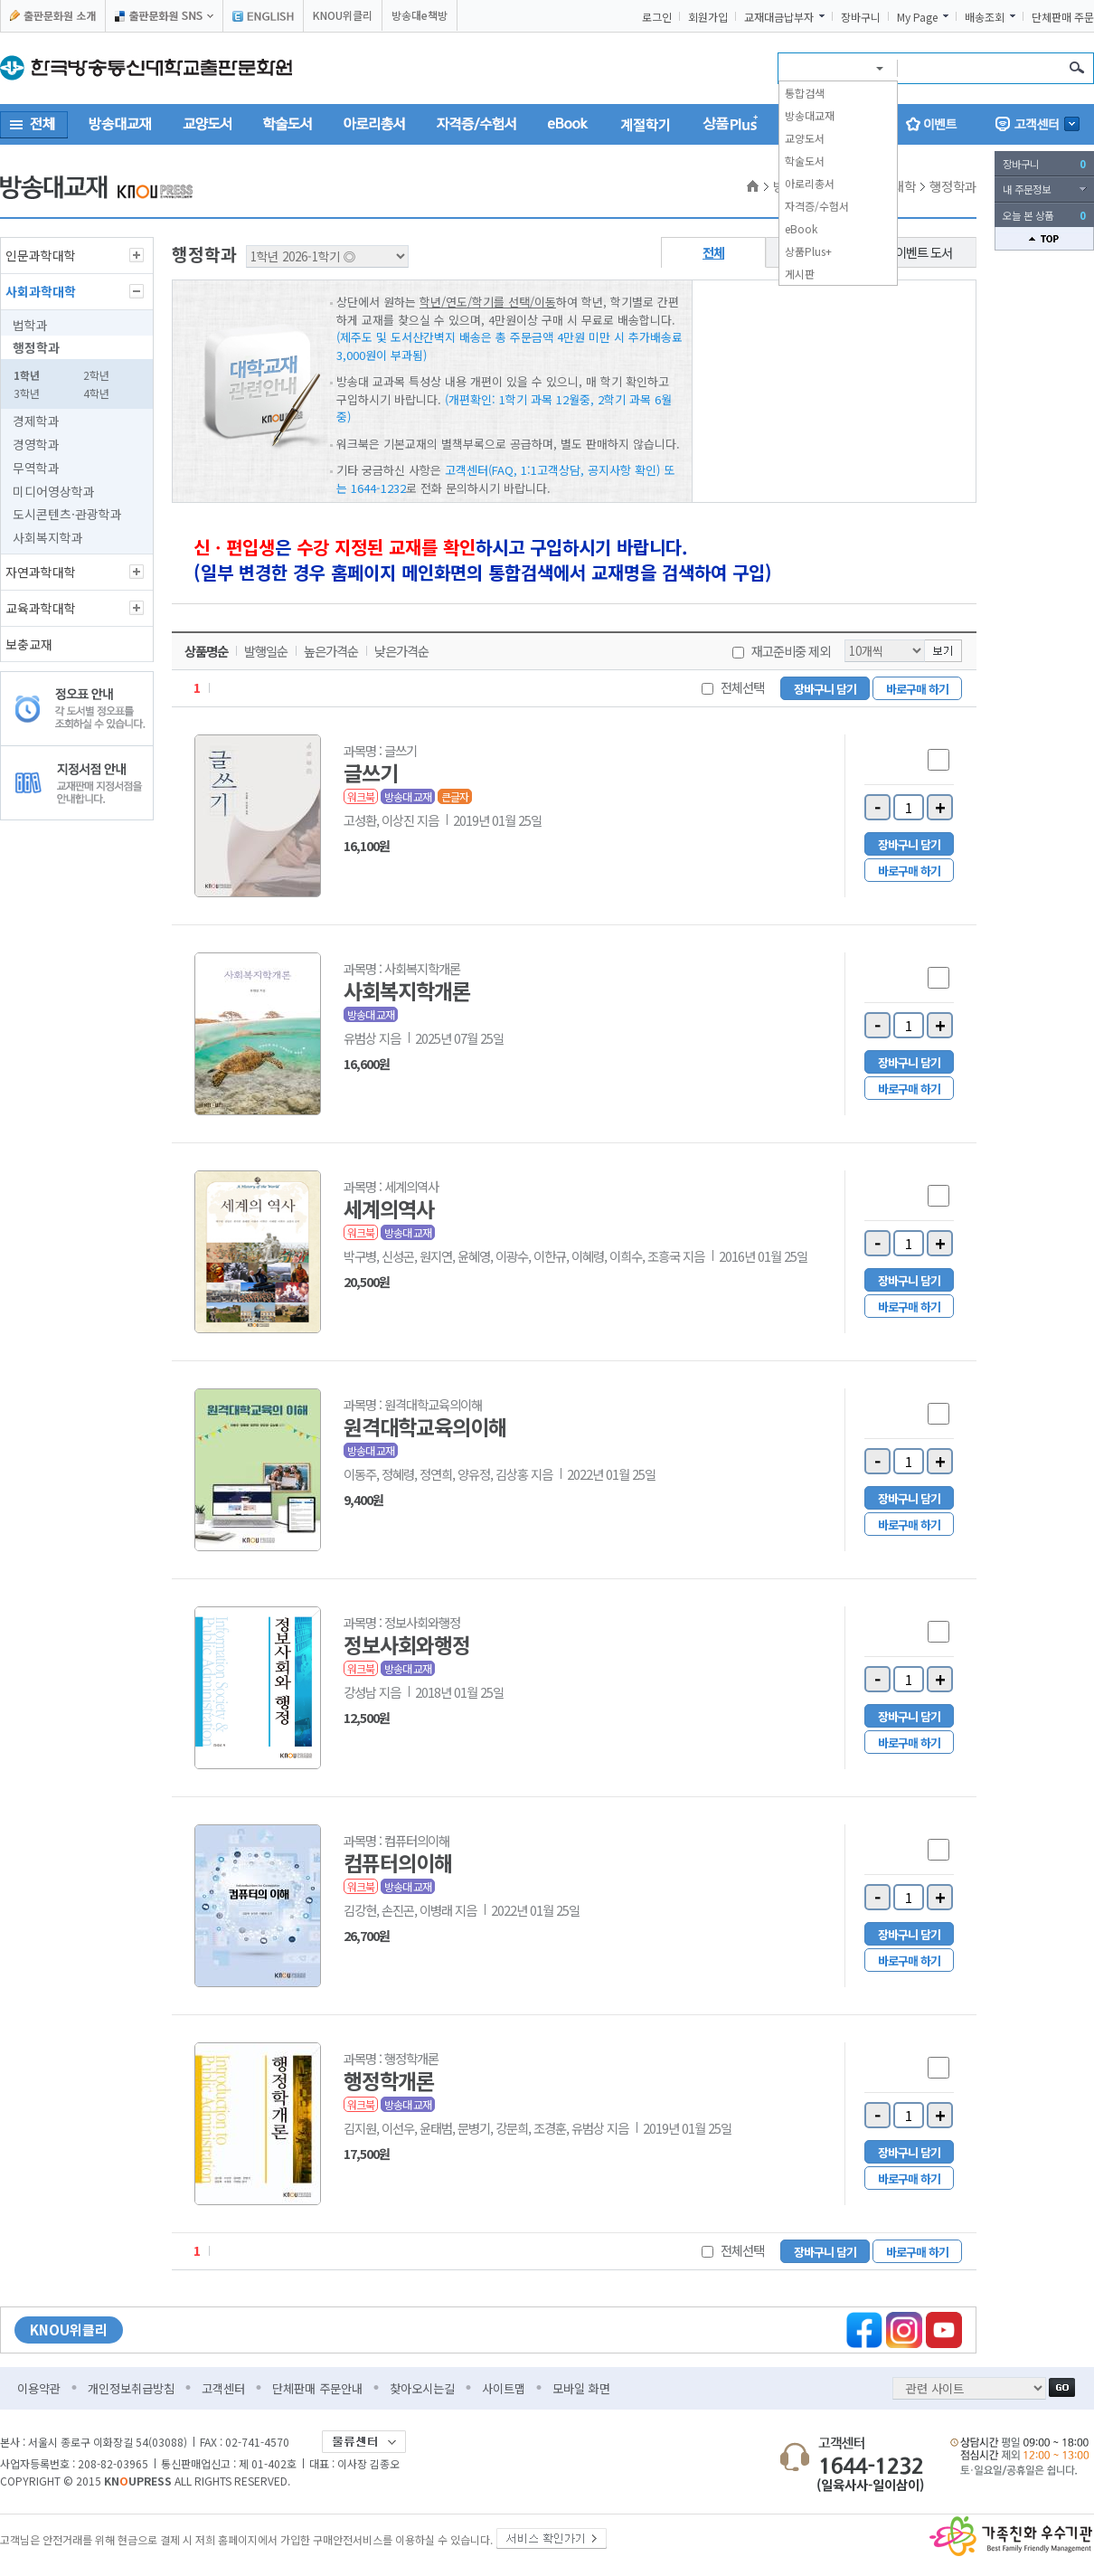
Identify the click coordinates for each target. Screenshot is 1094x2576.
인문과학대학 (40, 255)
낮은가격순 (401, 651)
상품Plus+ (808, 251)
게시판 (800, 273)
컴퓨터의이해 (398, 1862)
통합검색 (805, 92)
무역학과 (36, 468)
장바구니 (861, 17)
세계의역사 (389, 1208)
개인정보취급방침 (131, 2388)
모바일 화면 (581, 2388)
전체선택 (742, 686)
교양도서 (805, 138)
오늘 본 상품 (1044, 215)
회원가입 (708, 17)
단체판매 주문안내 (317, 2388)
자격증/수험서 (817, 205)
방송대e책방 (419, 15)
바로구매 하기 (917, 688)
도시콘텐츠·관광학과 (67, 514)
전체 (713, 251)
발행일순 (266, 651)
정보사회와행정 (407, 1644)
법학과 (30, 325)
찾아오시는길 (422, 2388)
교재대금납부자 (779, 17)
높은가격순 (331, 651)
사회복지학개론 (407, 990)
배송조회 (984, 17)
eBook (801, 228)
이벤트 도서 (923, 251)
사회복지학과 (48, 537)
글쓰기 (371, 772)
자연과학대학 (40, 572)
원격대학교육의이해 (425, 1426)
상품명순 (206, 651)
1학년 (27, 375)
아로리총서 (810, 183)
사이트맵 (503, 2388)
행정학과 (36, 347)
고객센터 (223, 2388)
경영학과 (36, 444)
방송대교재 (810, 115)
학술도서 (805, 160)
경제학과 (36, 421)
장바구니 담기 (825, 688)
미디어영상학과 (54, 491)
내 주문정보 (1027, 189)
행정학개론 (389, 2080)
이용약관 (39, 2388)
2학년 (96, 375)
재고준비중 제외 (790, 650)
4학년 (96, 393)
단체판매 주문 (1063, 17)
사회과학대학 (40, 291)
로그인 (657, 17)
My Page (917, 17)
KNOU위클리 (343, 15)
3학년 (27, 393)
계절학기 (645, 124)
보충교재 (28, 644)
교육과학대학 (40, 608)
